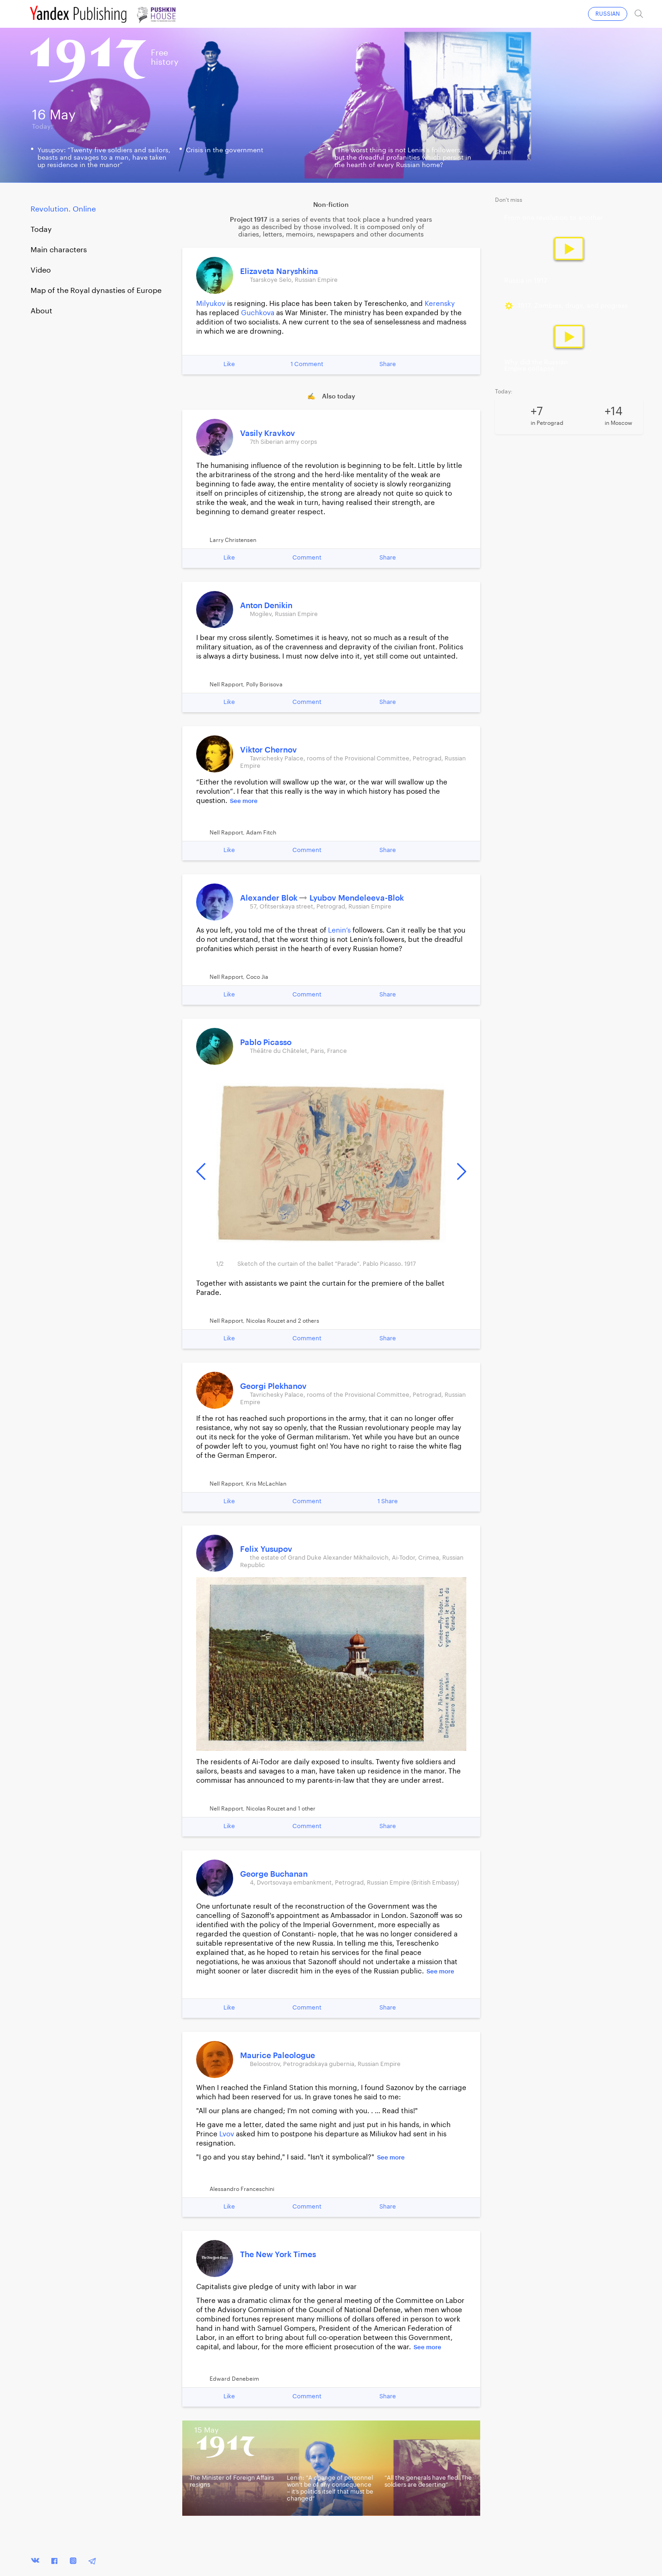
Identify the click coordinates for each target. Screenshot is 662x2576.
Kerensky (440, 303)
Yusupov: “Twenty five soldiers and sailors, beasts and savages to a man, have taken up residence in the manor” (103, 157)
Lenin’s (339, 930)
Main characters (59, 250)
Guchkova (257, 313)
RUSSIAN (607, 14)
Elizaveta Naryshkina (279, 271)
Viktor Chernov (268, 750)
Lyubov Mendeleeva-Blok (356, 898)
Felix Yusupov (266, 1549)
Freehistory (165, 57)
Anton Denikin (266, 606)
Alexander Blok (269, 898)
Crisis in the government (224, 150)
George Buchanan (274, 1874)
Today (41, 229)
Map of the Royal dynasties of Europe (96, 290)
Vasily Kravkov (267, 433)
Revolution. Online (63, 209)
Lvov (226, 2134)
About (41, 311)
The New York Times (278, 2255)
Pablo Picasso (265, 1042)
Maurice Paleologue (277, 2056)
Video (41, 270)
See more (244, 801)
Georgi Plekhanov (273, 1386)
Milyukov (210, 303)
